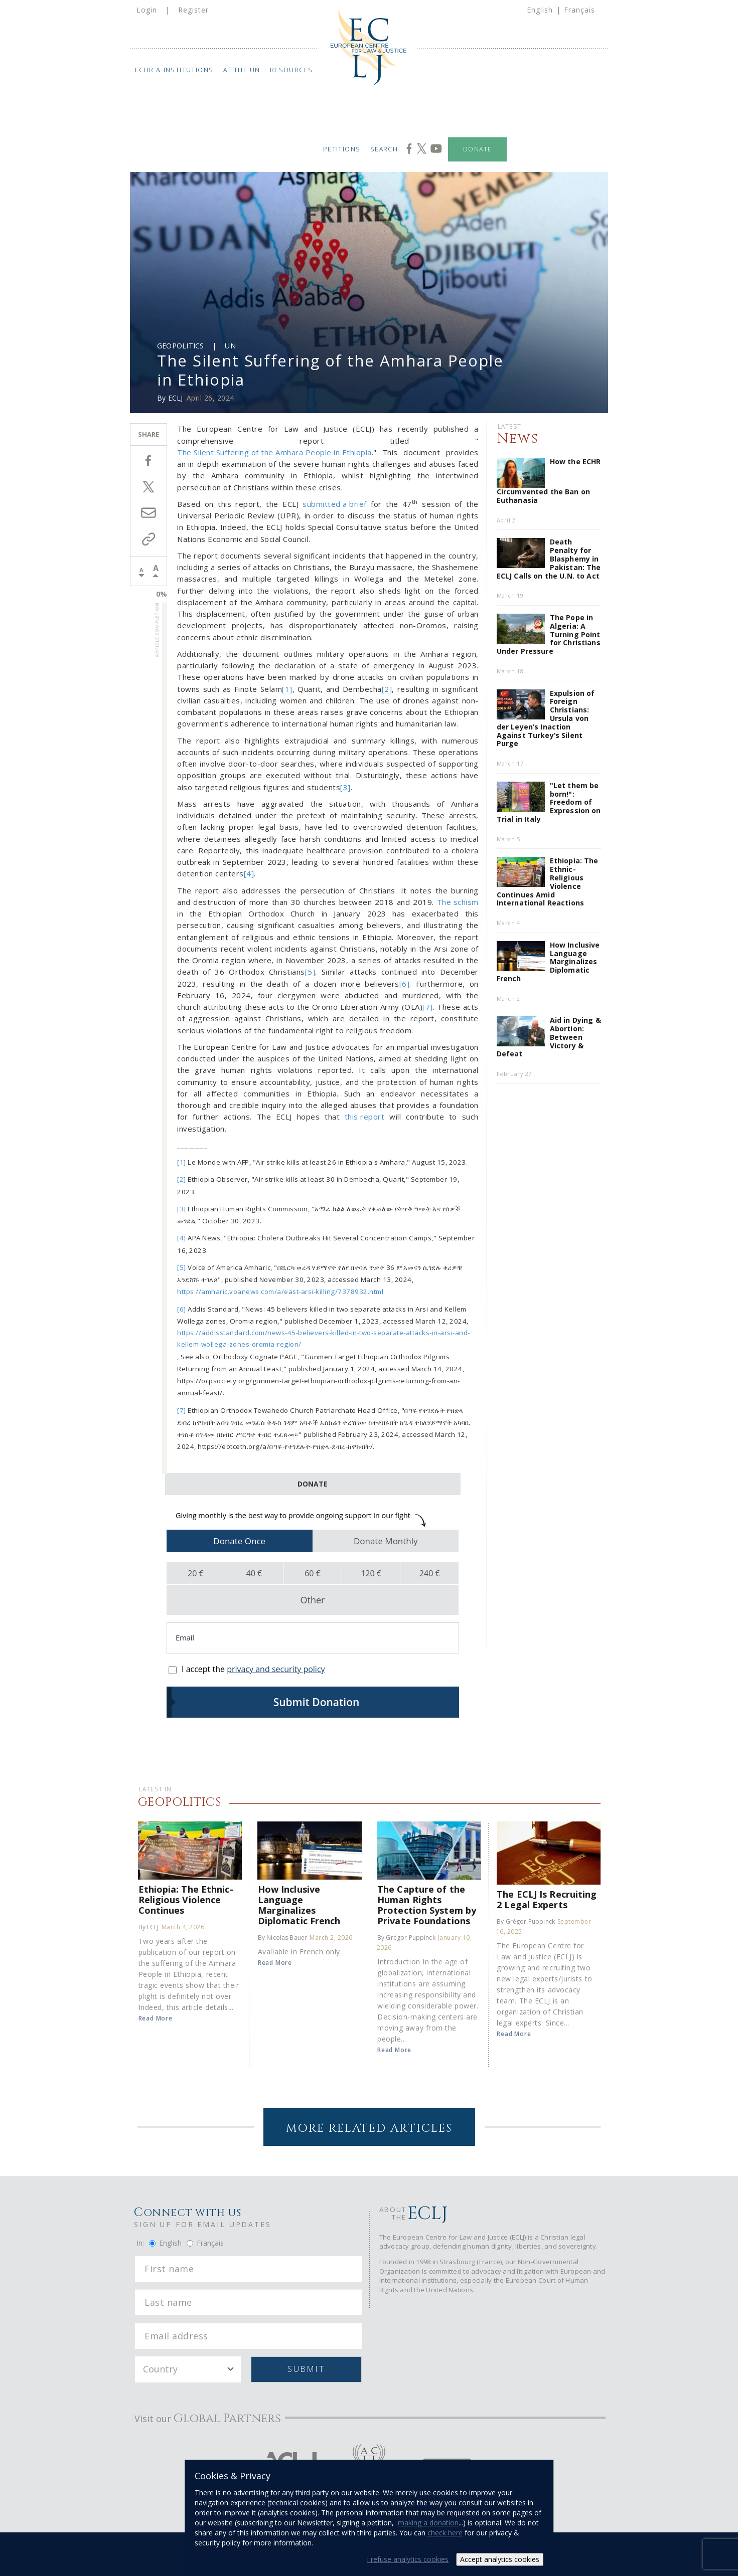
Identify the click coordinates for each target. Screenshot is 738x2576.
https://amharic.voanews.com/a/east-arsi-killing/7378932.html (280, 1291)
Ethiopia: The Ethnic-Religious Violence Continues (185, 1899)
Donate (477, 149)
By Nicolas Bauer (282, 1937)
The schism (458, 902)
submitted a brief (335, 504)
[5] (310, 972)
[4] (249, 873)
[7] (427, 1007)
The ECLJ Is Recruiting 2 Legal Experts (547, 1899)
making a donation (428, 2522)
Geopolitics (180, 345)
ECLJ (175, 398)
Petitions (341, 149)
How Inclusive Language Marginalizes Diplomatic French (299, 1904)
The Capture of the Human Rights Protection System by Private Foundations (426, 1904)
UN (230, 345)
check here (445, 2532)
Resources (291, 70)
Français (579, 10)
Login (146, 10)
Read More (155, 2018)
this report (365, 1117)
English (540, 10)
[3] (345, 787)
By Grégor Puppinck (406, 1937)
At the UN (241, 70)
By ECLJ (148, 1927)
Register (193, 10)
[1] (287, 689)
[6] (404, 984)
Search (384, 149)
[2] (387, 689)
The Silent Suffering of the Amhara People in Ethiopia (274, 452)
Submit (305, 2368)
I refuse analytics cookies (408, 2559)
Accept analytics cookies (499, 2559)
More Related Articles (369, 2128)
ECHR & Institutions (174, 70)
